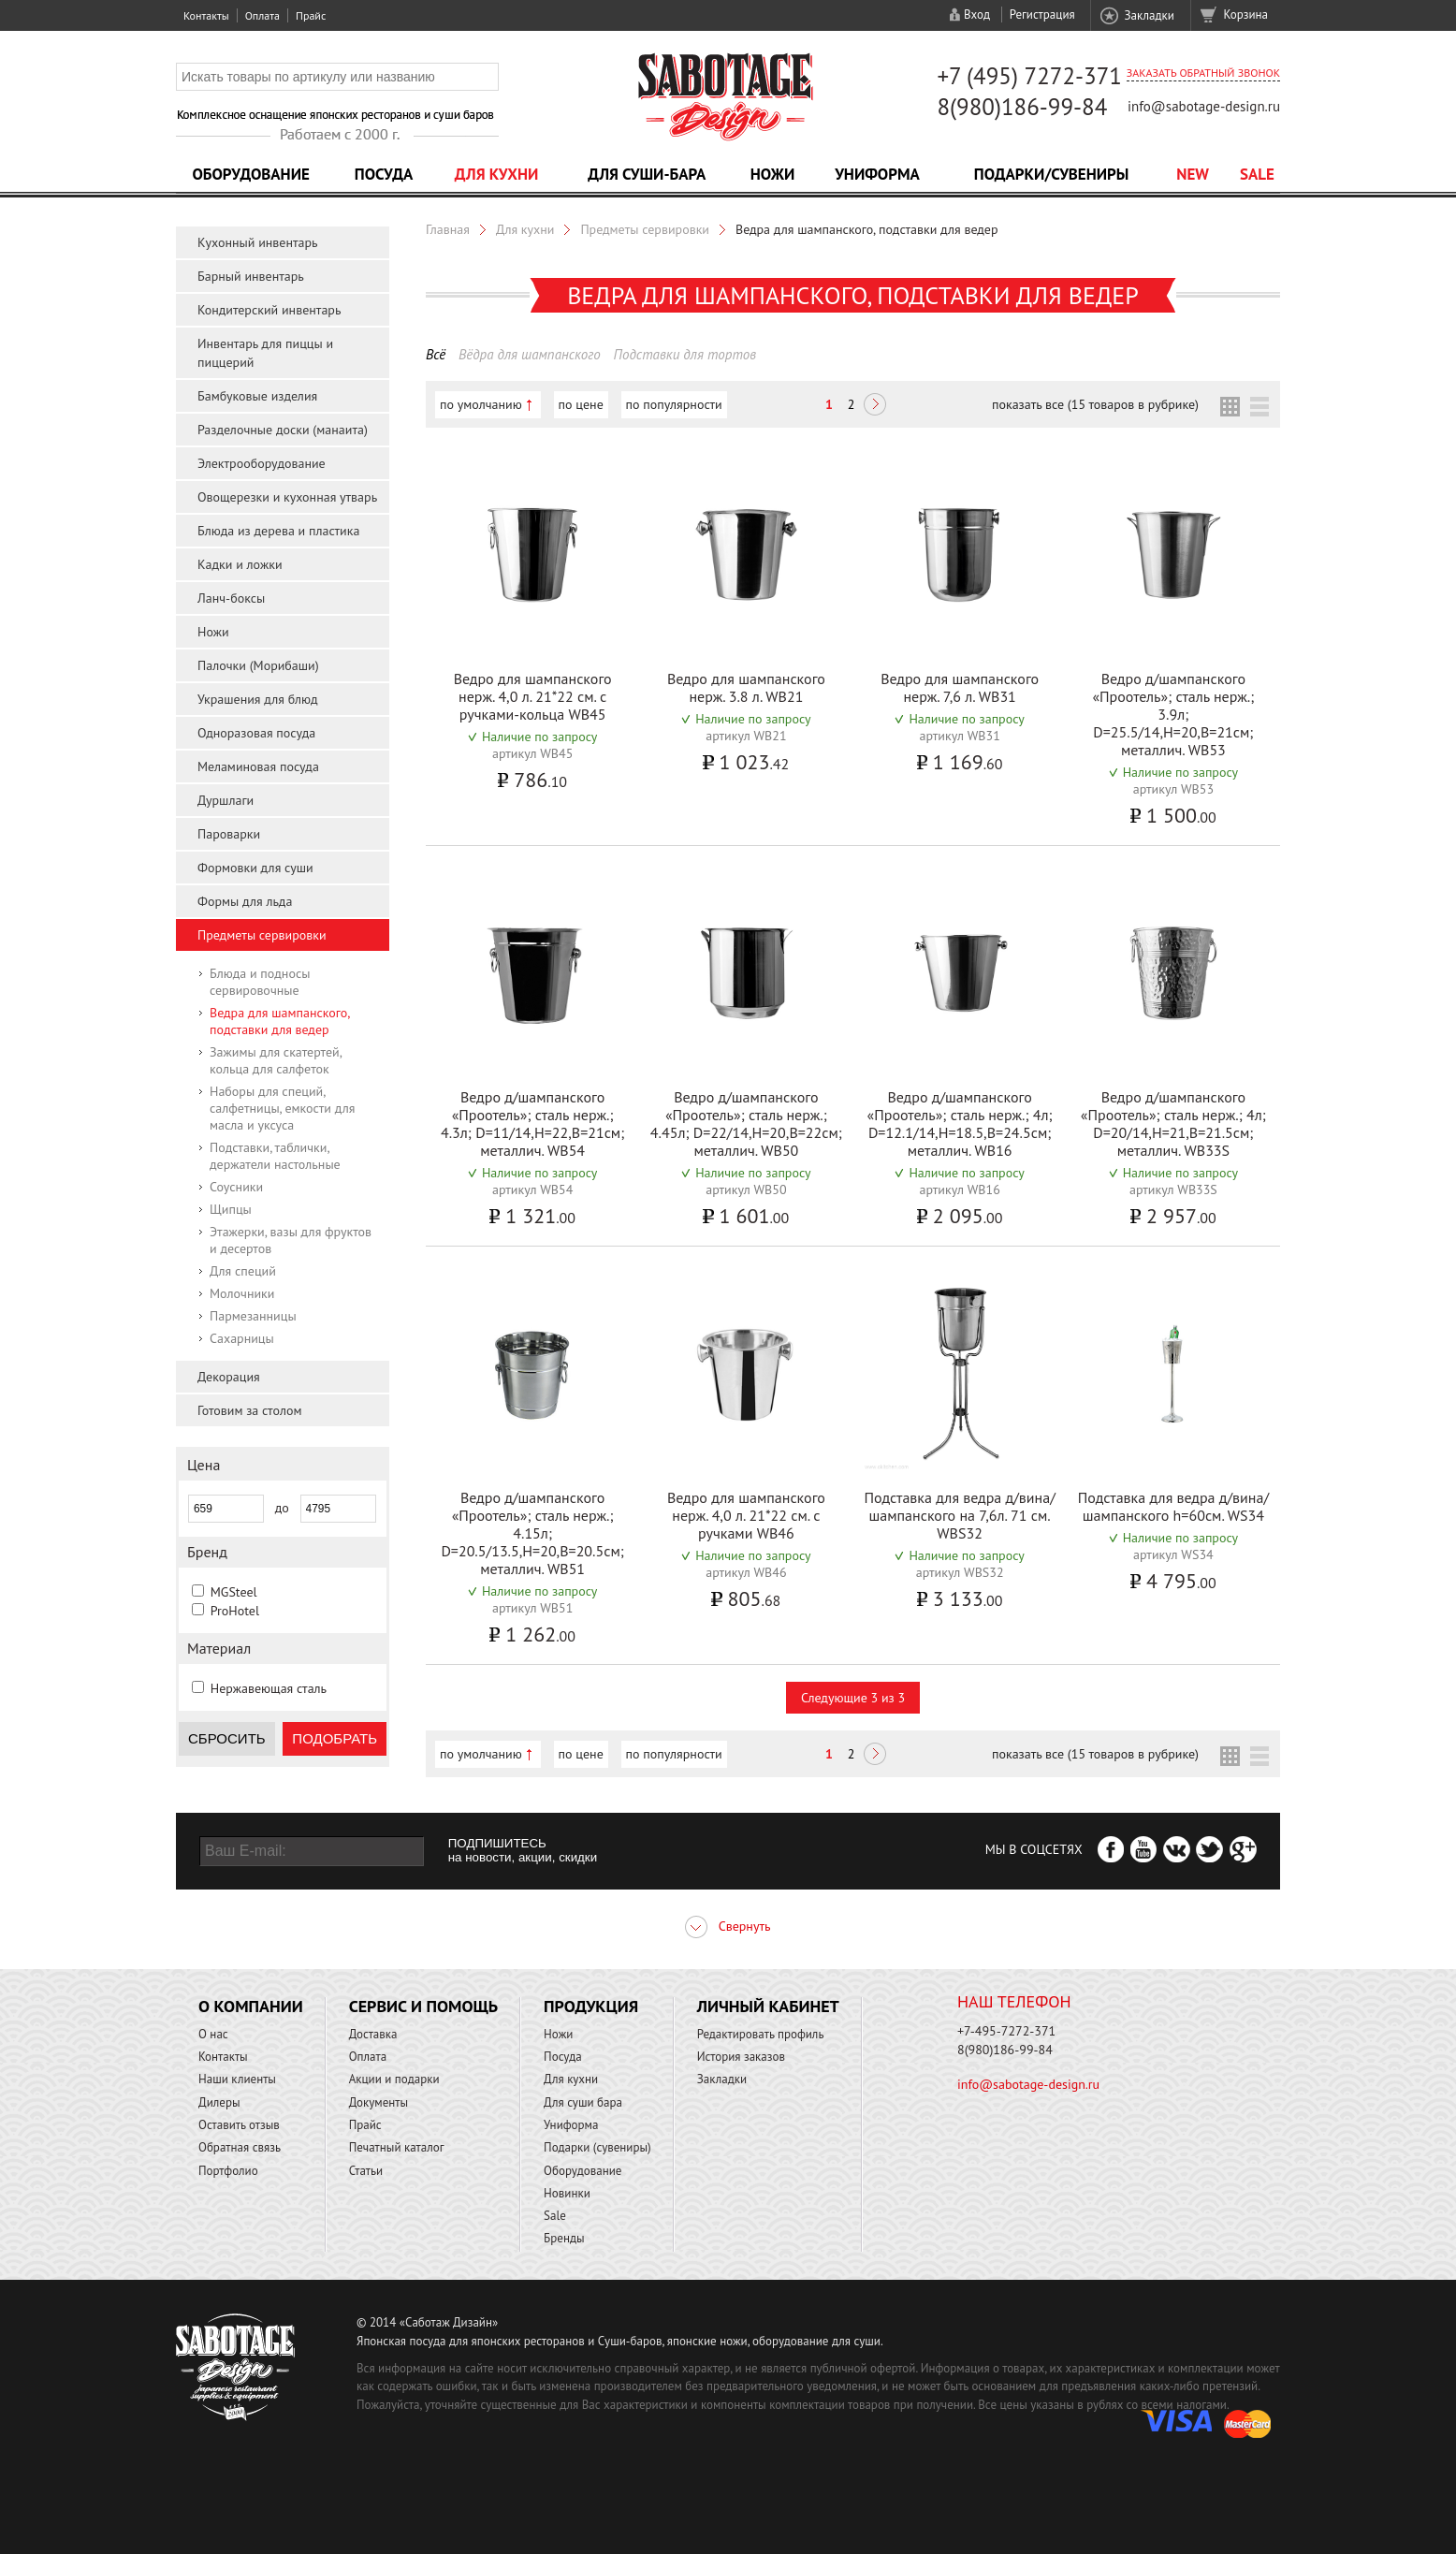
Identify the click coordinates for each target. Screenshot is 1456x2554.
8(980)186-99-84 (1022, 107)
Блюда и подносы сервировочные (260, 982)
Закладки (1148, 15)
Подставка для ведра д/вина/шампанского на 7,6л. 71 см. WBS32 (959, 1515)
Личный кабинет (768, 2006)
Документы (378, 2102)
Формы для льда (244, 901)
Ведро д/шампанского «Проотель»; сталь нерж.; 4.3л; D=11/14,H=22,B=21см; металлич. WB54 (532, 1123)
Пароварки (228, 833)
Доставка (373, 2034)
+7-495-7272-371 (1006, 2030)
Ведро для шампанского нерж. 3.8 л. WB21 (746, 687)
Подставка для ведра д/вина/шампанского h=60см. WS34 (1173, 1506)
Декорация (228, 1376)
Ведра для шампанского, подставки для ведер (279, 1021)
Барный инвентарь (250, 276)
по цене (581, 404)
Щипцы (231, 1209)
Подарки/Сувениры (1051, 174)
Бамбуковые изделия (257, 395)
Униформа (877, 174)
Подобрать (334, 1738)
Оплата (262, 15)
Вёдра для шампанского (530, 354)
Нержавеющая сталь (269, 1688)
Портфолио (228, 2171)
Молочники (242, 1293)
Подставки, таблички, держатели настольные (275, 1156)
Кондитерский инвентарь (269, 309)
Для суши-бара (647, 174)
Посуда (384, 174)
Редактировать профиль (760, 2034)
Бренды (564, 2238)
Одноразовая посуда (256, 732)
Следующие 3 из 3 (853, 1697)
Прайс (311, 15)
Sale (1257, 174)
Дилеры (219, 2102)
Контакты (206, 15)
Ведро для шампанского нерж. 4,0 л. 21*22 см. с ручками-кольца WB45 (533, 696)
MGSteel (234, 1591)
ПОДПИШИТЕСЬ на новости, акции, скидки (522, 1850)
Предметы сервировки (262, 935)
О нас (213, 2034)
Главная (448, 229)
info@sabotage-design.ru (1204, 106)
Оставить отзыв (239, 2125)
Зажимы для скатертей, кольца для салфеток (276, 1060)
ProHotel (235, 1610)
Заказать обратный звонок (1203, 73)
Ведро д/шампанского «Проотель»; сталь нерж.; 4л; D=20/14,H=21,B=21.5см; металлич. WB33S (1173, 1123)
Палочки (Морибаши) (258, 665)
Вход (977, 14)
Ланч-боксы (231, 598)
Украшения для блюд (257, 699)
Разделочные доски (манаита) (282, 429)
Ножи (772, 174)
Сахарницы (242, 1338)
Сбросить (227, 1738)
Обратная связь (239, 2147)
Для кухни (497, 174)
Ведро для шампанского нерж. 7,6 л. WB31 (960, 687)
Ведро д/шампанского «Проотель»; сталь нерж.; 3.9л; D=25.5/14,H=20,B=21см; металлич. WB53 (1173, 714)
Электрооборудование (261, 463)
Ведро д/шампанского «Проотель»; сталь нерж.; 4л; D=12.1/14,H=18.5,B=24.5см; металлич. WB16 (960, 1123)
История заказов (741, 2057)
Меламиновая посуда (258, 766)
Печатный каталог (396, 2147)
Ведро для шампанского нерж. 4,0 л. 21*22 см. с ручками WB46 (746, 1515)
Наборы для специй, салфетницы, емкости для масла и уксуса (282, 1108)
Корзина (1246, 14)
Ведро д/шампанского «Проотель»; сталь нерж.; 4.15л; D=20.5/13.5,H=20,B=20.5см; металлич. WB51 (532, 1533)
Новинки (567, 2193)
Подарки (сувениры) (597, 2147)
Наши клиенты (237, 2079)
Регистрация (1042, 14)
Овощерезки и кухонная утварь (287, 497)
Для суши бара (583, 2102)
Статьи (366, 2171)
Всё (435, 354)
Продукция (591, 2006)
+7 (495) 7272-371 (1029, 76)
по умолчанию (481, 404)
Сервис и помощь (423, 2006)
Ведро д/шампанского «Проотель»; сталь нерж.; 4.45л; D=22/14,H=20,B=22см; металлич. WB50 (746, 1123)
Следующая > (875, 406)
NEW (1192, 174)
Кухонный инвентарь (257, 242)
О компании (250, 2006)
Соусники (236, 1186)
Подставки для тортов (685, 354)
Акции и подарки (394, 2079)
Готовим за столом (249, 1410)
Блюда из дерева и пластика (278, 530)
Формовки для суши (255, 867)
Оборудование (251, 174)
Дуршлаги (225, 800)
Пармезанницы (253, 1315)
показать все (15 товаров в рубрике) (1095, 404)
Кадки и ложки (240, 564)
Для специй (243, 1270)
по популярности (674, 404)
